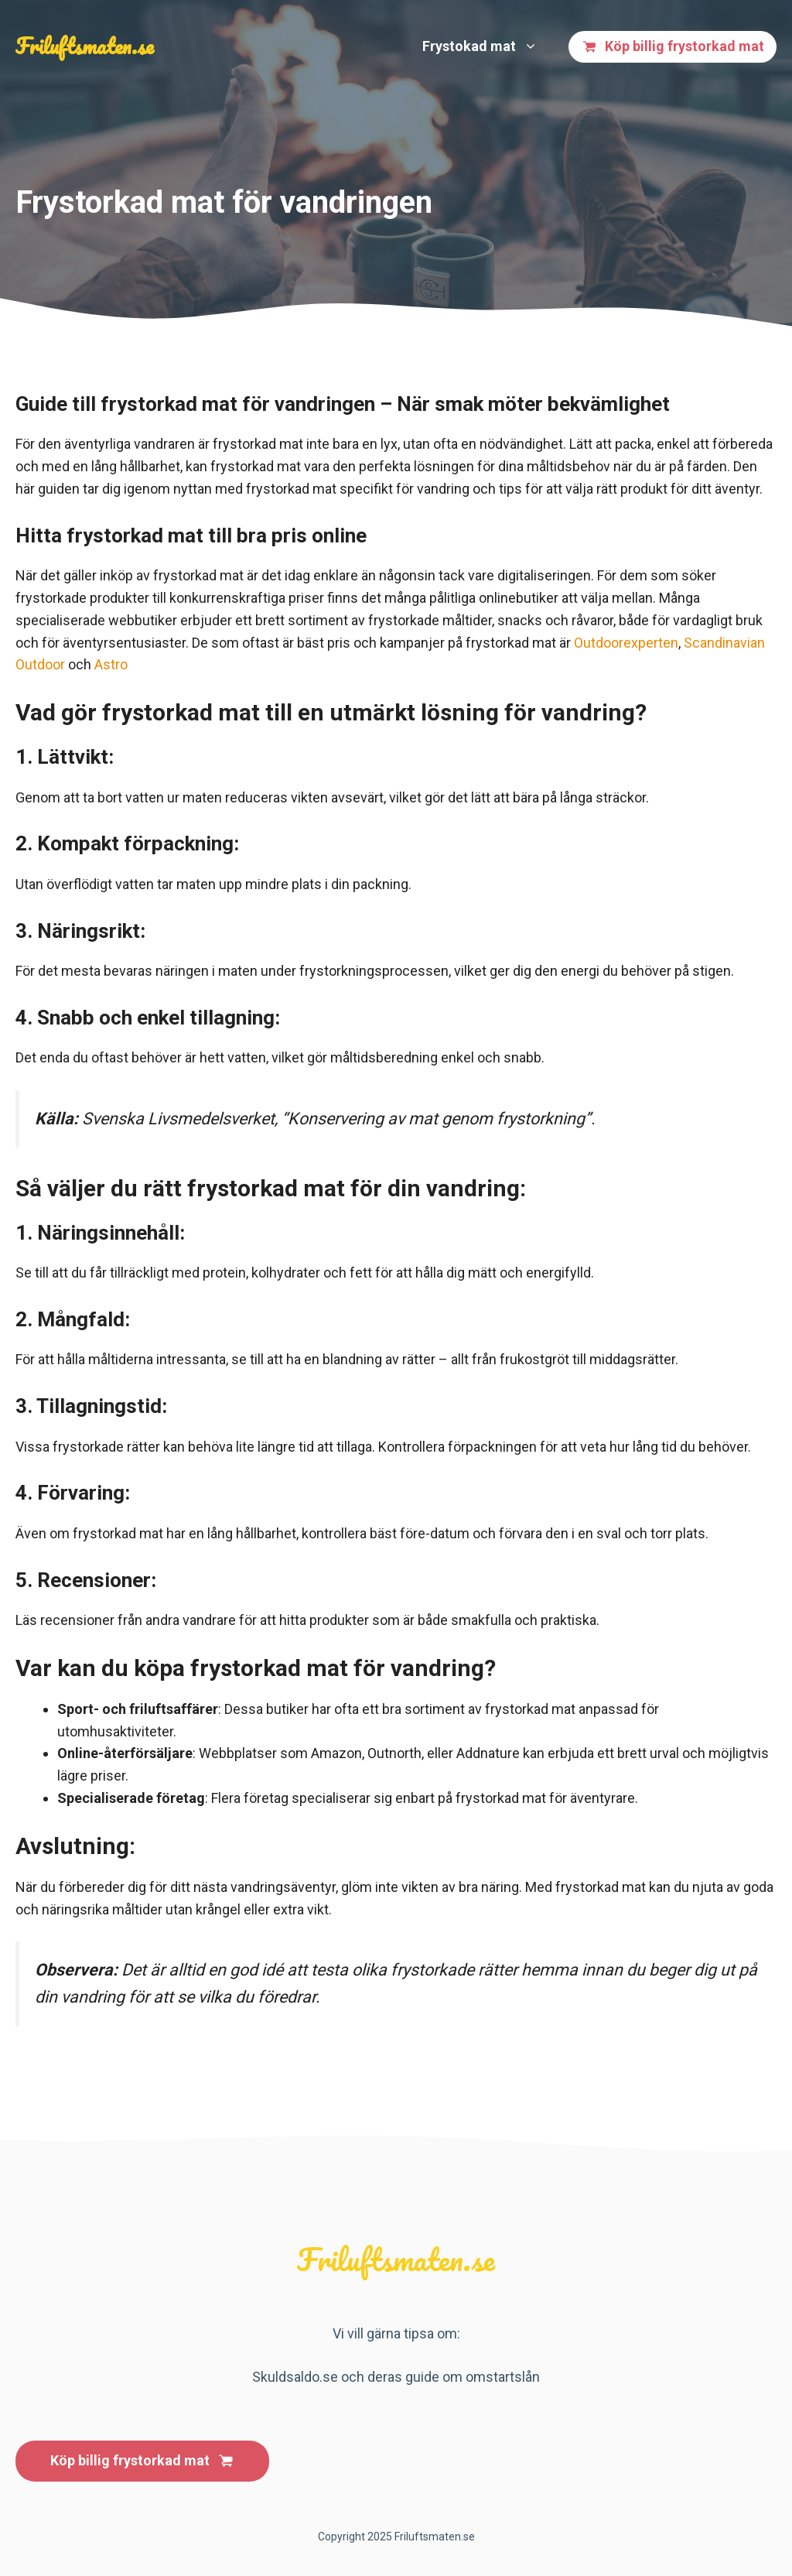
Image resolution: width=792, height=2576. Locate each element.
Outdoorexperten (626, 643)
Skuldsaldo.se (295, 2377)
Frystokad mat (487, 46)
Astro (111, 664)
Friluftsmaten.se (84, 46)
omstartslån (503, 2377)
